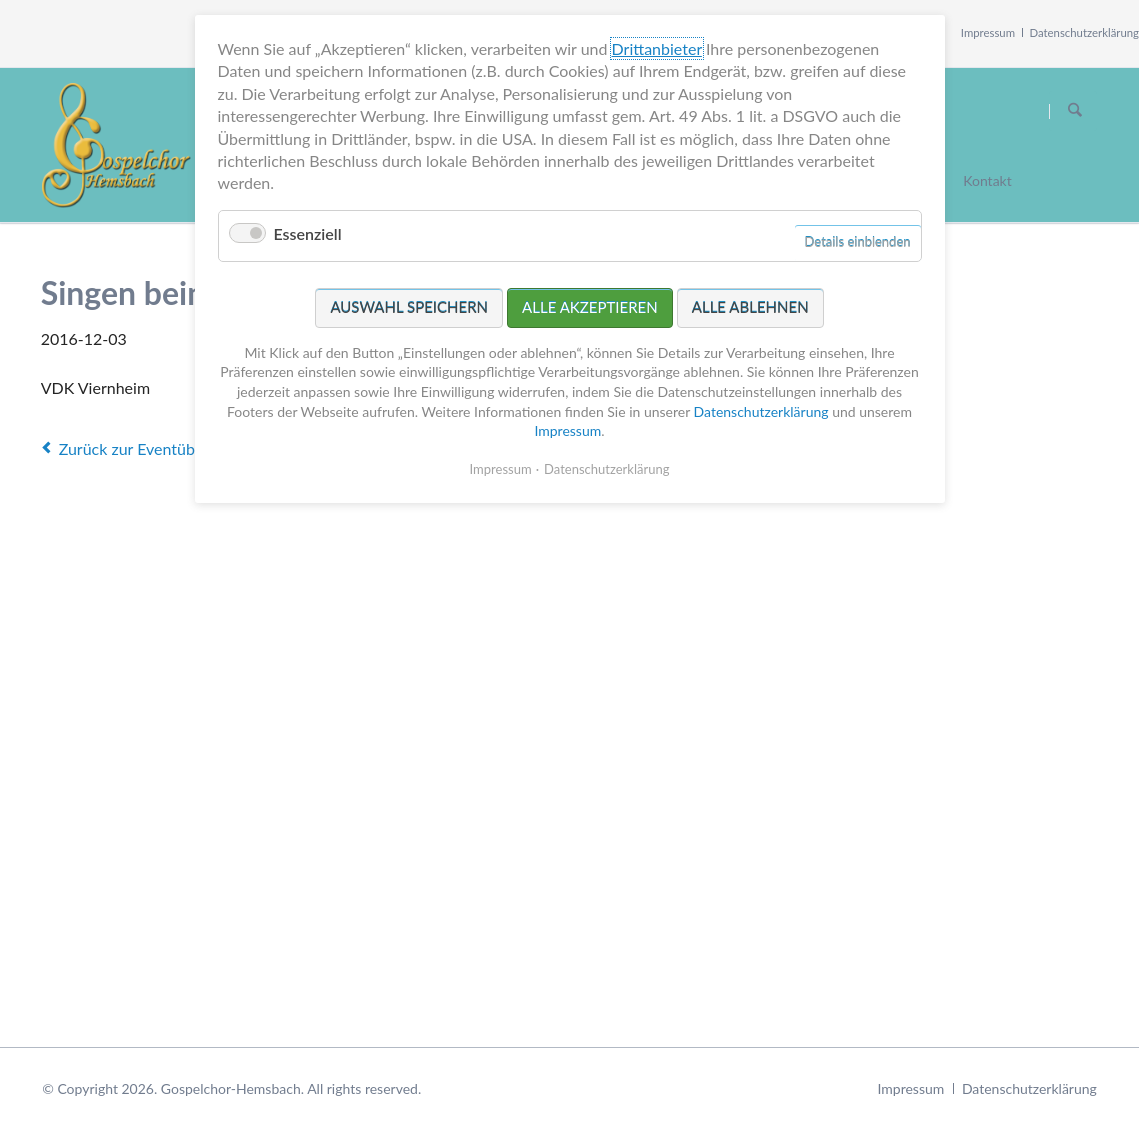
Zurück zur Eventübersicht (151, 448)
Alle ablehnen (750, 303)
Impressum (988, 32)
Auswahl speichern (409, 303)
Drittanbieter (657, 44)
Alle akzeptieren (590, 303)
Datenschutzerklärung (1085, 32)
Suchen (1075, 111)
